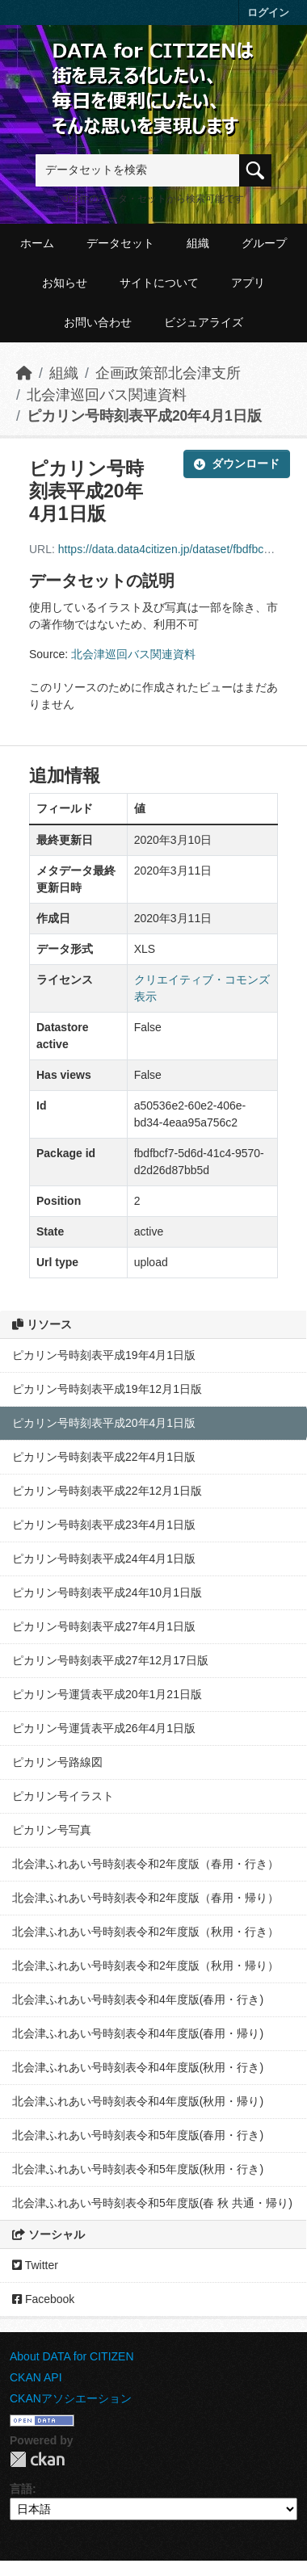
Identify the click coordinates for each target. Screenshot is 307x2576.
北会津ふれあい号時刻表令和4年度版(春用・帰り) (137, 2033)
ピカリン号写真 (51, 1829)
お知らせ (64, 282)
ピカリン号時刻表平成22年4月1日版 (104, 1456)
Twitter (35, 2265)
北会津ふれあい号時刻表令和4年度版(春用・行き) (137, 1999)
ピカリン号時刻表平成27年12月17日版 (110, 1660)
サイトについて (159, 282)
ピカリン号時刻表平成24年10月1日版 (107, 1592)
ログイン (268, 12)
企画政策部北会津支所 (168, 373)
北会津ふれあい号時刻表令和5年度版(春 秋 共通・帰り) (152, 2202)
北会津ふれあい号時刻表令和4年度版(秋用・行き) (137, 2067)
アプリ (248, 282)
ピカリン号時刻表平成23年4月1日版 (104, 1524)
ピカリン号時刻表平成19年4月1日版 (104, 1355)
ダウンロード (237, 463)
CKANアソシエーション (71, 2398)
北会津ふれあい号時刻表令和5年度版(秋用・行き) (137, 2169)
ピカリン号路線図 (57, 1762)
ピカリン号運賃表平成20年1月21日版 (107, 1694)
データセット (120, 243)
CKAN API (36, 2377)
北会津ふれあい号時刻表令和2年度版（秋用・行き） (145, 1931)
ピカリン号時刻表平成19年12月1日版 (107, 1388)
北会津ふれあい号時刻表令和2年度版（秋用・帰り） (145, 1965)
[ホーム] (24, 373)
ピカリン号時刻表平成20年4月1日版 (144, 416)
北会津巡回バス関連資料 (107, 395)
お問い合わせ (98, 322)
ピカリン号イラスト (63, 1795)
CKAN (37, 2459)
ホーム (37, 243)
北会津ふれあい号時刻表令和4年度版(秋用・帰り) (137, 2101)
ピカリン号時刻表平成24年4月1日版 (104, 1558)
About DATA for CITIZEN (72, 2356)
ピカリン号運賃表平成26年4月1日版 (104, 1728)
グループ (264, 243)
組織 (198, 243)
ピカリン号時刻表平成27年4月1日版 (104, 1626)
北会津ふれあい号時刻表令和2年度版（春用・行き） (145, 1863)
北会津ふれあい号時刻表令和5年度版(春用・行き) (137, 2135)
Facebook (43, 2299)
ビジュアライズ (203, 322)
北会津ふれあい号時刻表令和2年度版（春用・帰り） (145, 1897)
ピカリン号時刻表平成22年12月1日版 (107, 1490)
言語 (21, 2488)
